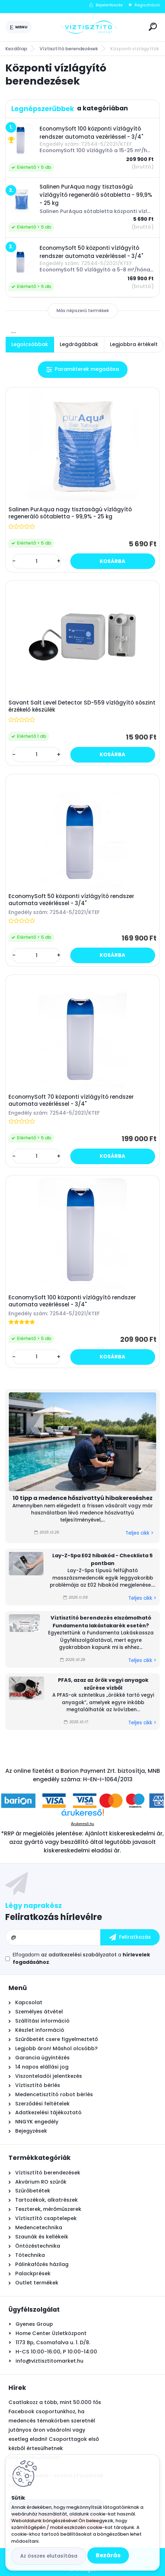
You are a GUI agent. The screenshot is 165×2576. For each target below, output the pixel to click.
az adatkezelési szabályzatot (79, 1954)
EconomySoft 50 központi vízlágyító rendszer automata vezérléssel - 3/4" (71, 900)
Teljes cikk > (139, 1533)
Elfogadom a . (81, 1958)
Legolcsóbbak (29, 344)
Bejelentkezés (109, 5)
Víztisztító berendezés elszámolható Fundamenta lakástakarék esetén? (101, 1621)
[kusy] (36, 561)
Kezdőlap (16, 48)
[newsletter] (130, 1937)
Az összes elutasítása (48, 2555)
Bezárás (108, 2555)
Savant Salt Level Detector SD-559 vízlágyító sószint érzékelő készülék (81, 706)
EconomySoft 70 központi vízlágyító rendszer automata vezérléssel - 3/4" (71, 1100)
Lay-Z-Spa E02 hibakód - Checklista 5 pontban (102, 1559)
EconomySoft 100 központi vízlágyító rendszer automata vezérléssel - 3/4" (72, 1301)
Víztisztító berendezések (69, 48)
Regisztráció (147, 5)
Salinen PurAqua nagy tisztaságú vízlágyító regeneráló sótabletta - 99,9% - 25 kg (70, 513)
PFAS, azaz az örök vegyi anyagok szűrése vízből (103, 1684)
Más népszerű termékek (83, 310)
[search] (153, 27)
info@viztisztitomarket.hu (49, 2360)
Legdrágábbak (79, 344)
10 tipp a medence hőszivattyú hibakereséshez (83, 1498)
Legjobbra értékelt (134, 344)
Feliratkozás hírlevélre (53, 1917)
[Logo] (89, 27)
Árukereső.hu (82, 1824)
